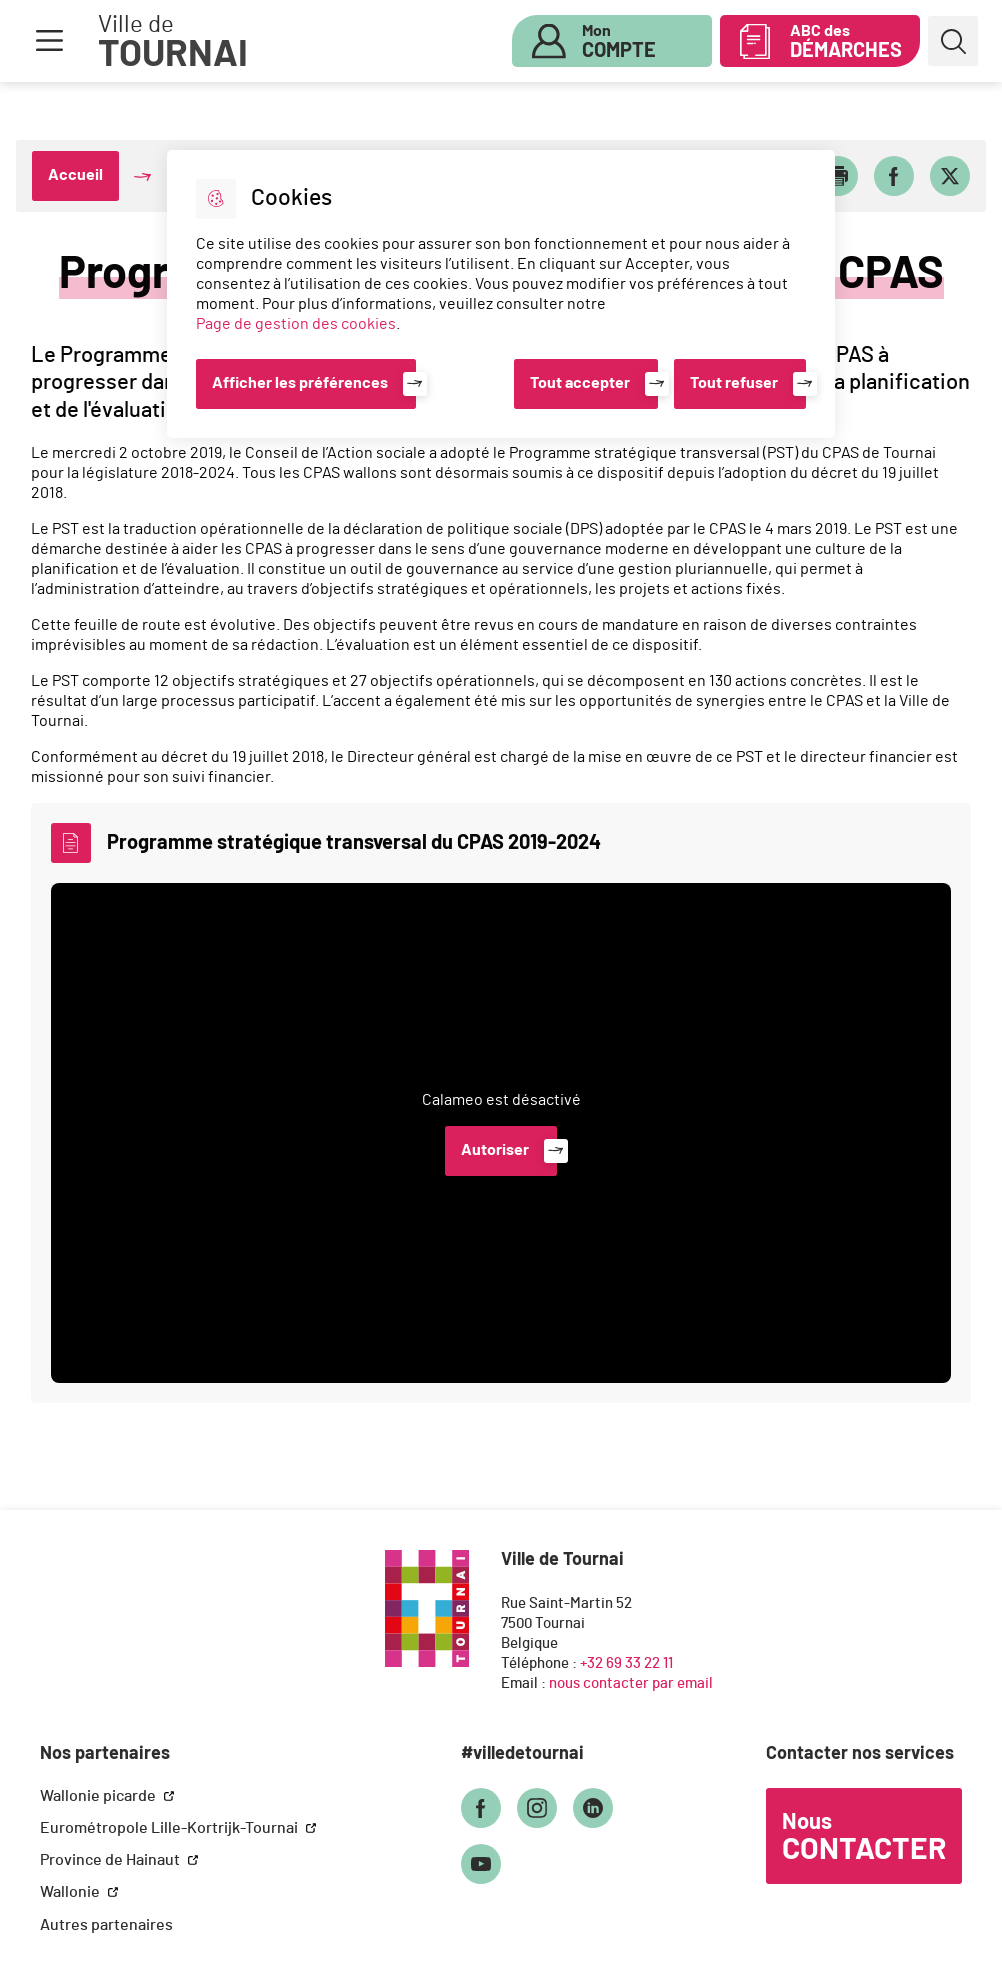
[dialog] (501, 294)
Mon (619, 42)
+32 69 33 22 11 (626, 1663)
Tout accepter (580, 383)
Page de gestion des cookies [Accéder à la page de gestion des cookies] (296, 324)
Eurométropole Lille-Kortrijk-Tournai (170, 1828)
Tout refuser (734, 383)
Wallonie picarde (99, 1796)
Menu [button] (49, 41)
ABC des (846, 42)
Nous (864, 1838)
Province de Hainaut (111, 1860)
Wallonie (71, 1892)
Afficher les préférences (300, 383)
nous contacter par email (631, 1683)
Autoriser (495, 1150)
